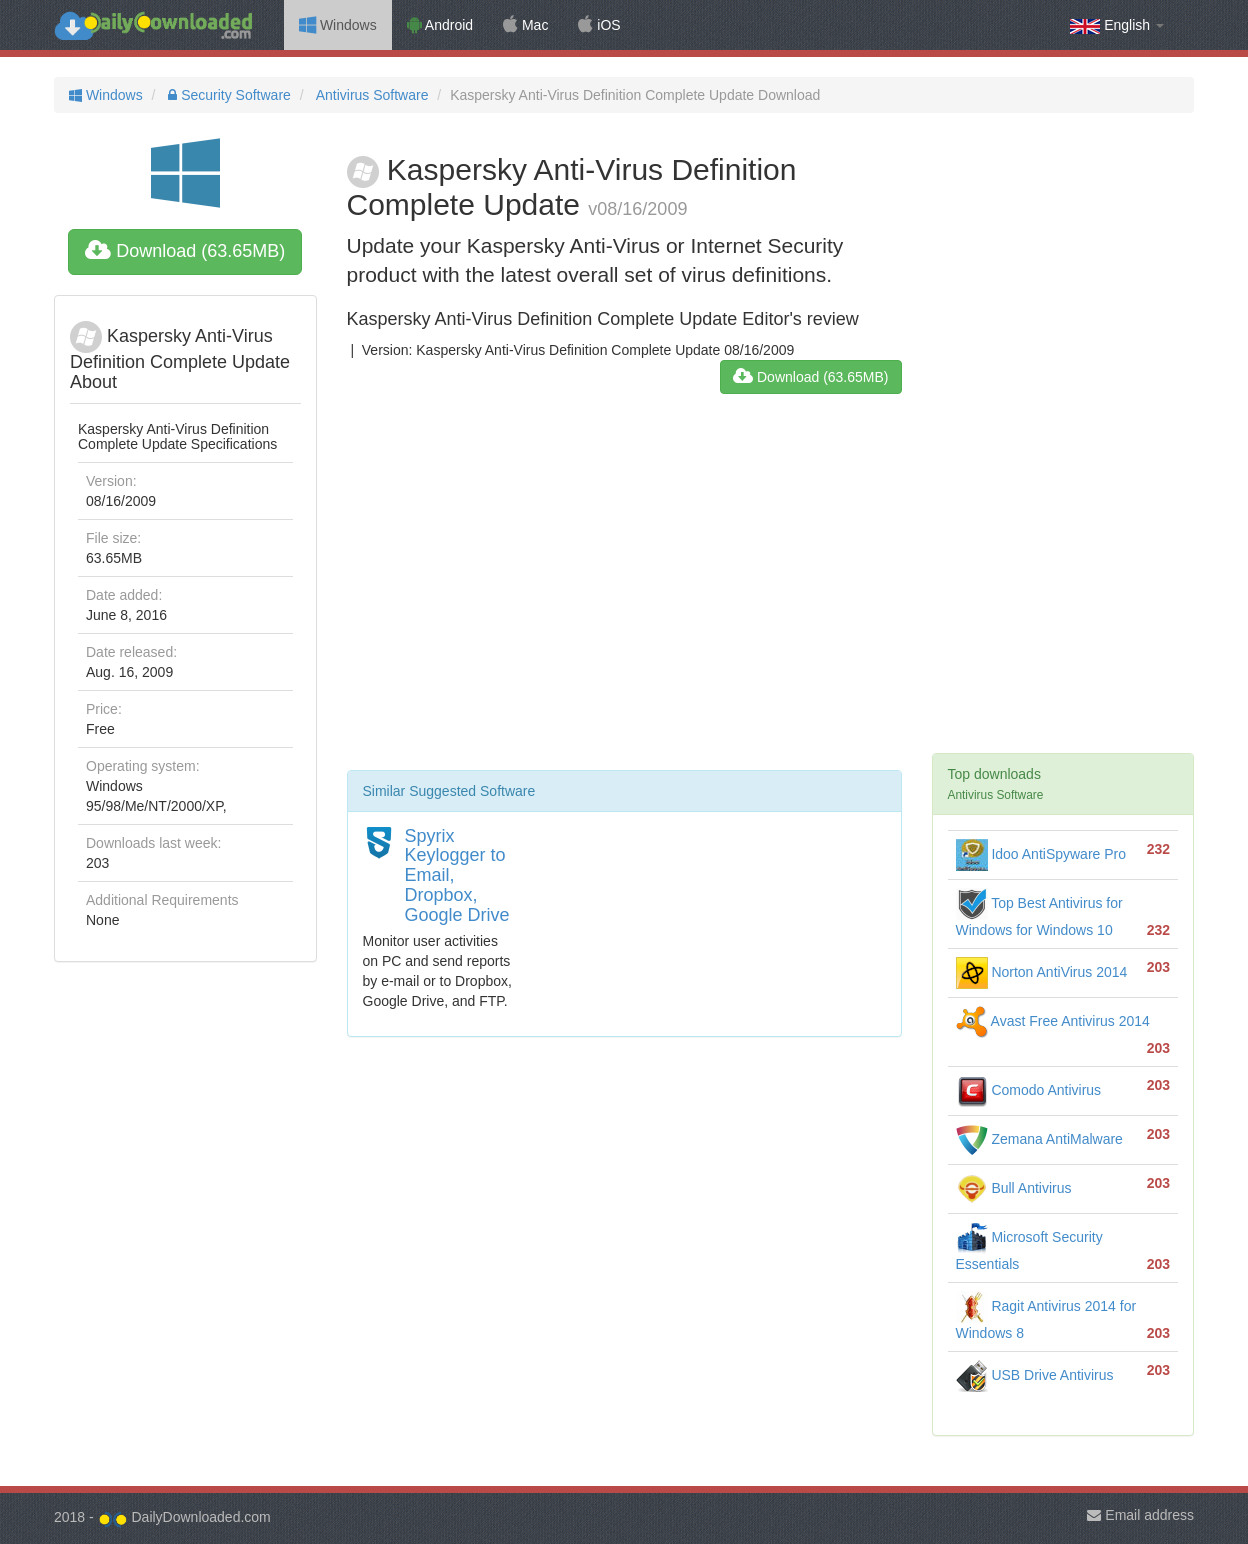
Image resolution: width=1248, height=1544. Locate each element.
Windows (338, 25)
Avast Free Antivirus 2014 (1053, 1021)
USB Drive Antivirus (1035, 1375)
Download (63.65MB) (185, 251)
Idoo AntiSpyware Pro (1041, 854)
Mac (525, 25)
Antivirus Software (371, 95)
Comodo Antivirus (1029, 1090)
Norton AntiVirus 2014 (1042, 972)
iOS (599, 25)
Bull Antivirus (1014, 1188)
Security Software (227, 95)
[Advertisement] (624, 590)
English (1117, 25)
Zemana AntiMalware (1039, 1139)
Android (440, 25)
